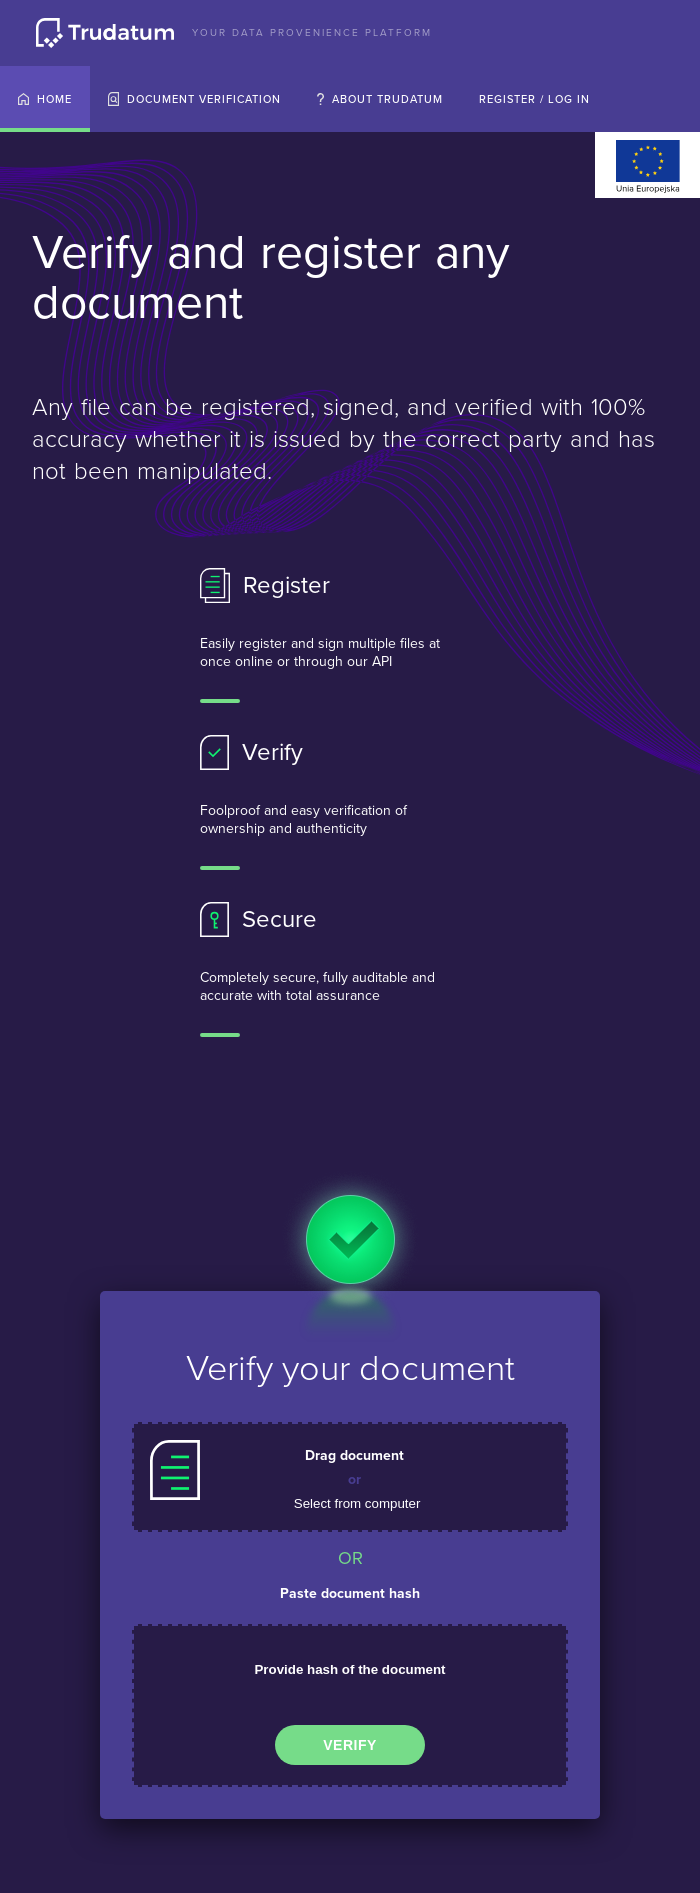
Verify (350, 1745)
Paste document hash (350, 1593)
